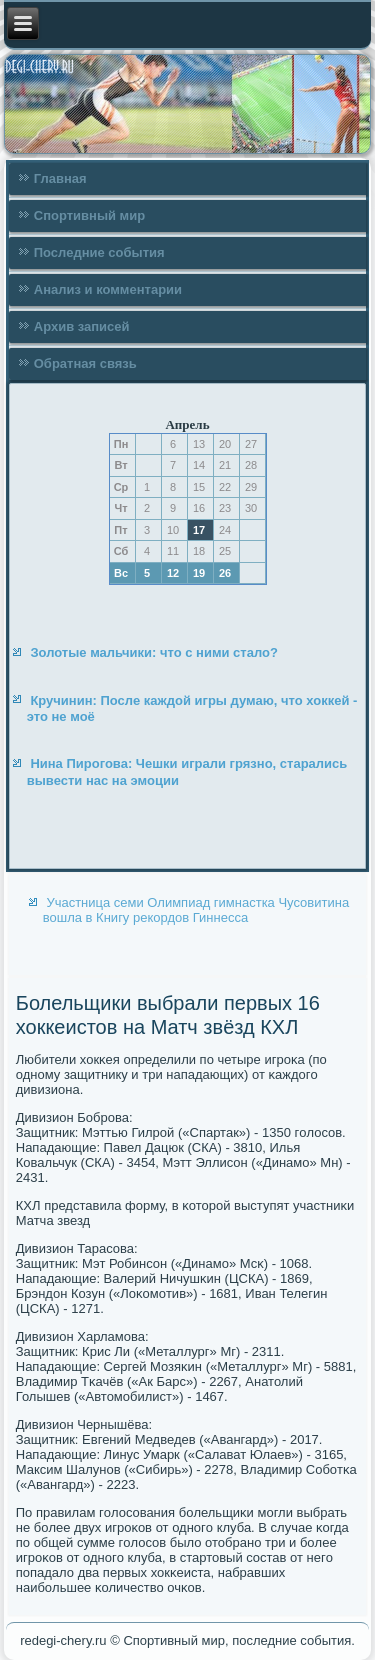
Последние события (99, 252)
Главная (60, 178)
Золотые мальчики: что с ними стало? (154, 652)
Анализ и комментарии (108, 289)
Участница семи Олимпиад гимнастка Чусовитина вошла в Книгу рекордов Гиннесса (196, 910)
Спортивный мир (89, 215)
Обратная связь (85, 363)
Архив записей (82, 326)
